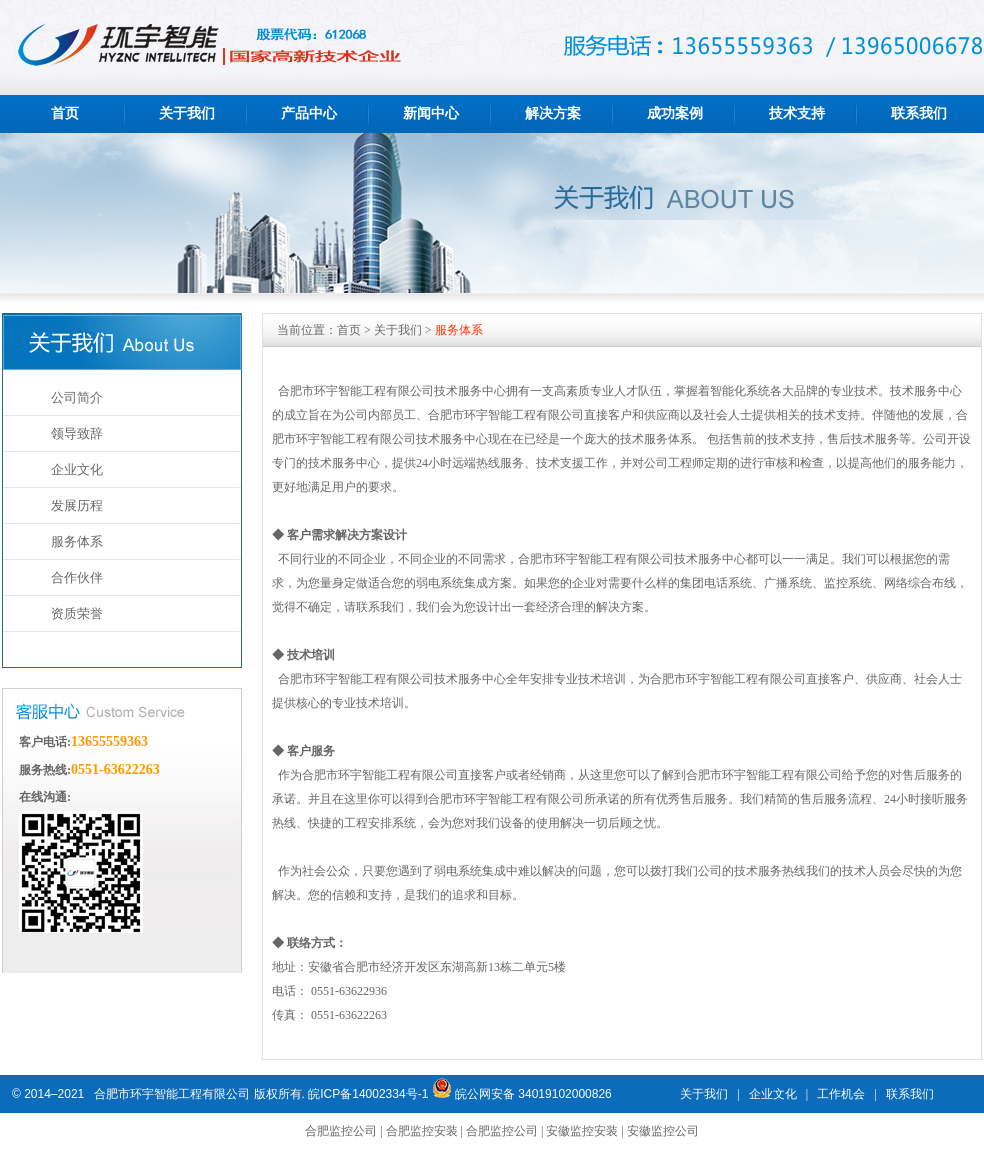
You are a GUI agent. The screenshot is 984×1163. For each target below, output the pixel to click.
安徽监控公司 (663, 1131)
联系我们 (919, 113)
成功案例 (675, 113)
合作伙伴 (77, 577)
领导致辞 (77, 433)
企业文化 (77, 469)
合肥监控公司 (341, 1131)
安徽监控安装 (582, 1131)
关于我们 (187, 113)
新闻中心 (431, 113)
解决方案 (553, 113)
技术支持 (797, 113)
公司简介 (77, 397)
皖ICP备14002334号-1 (368, 1094)
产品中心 (309, 113)
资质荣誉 (77, 613)
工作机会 (841, 1094)
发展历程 (77, 505)
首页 (65, 113)
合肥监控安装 (422, 1131)
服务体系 (77, 541)
